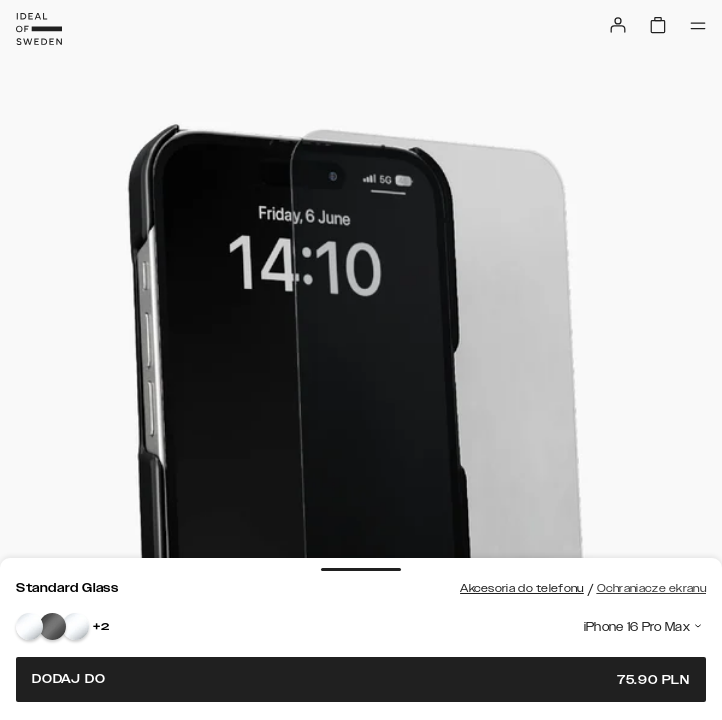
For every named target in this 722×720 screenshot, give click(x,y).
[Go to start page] (39, 29)
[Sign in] (618, 25)
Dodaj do (361, 679)
